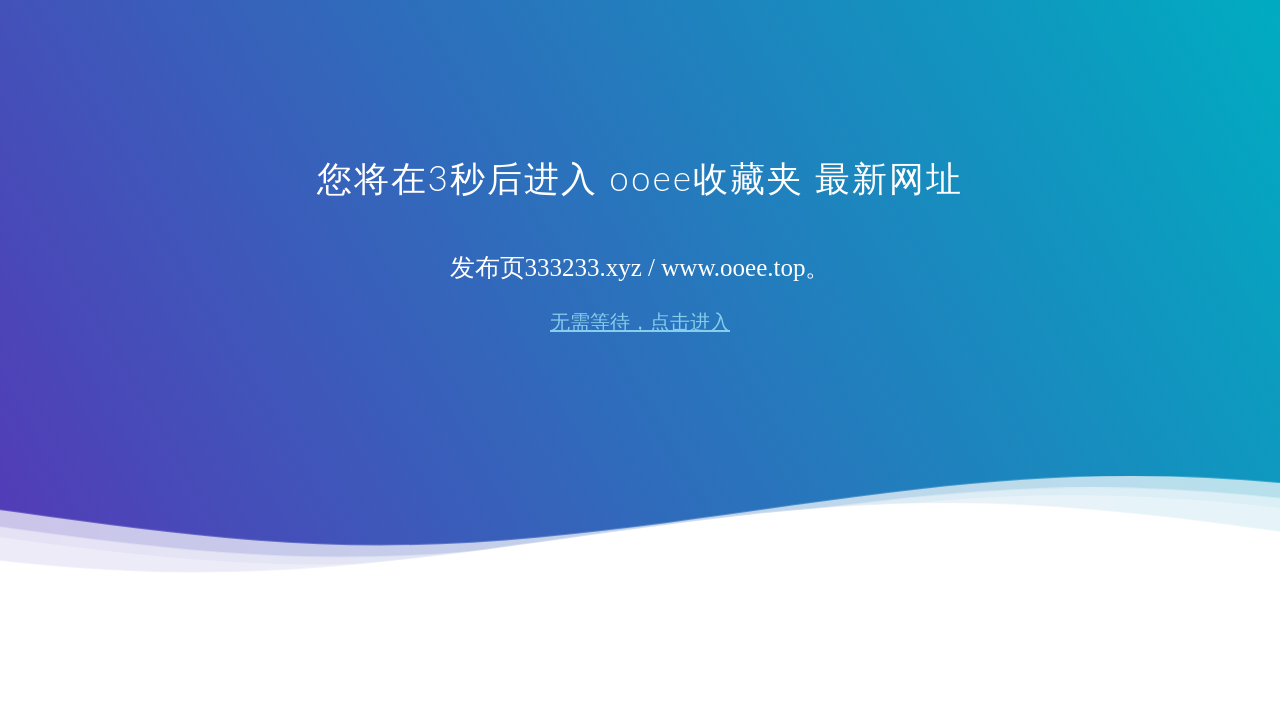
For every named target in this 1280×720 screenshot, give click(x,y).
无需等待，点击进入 (640, 322)
